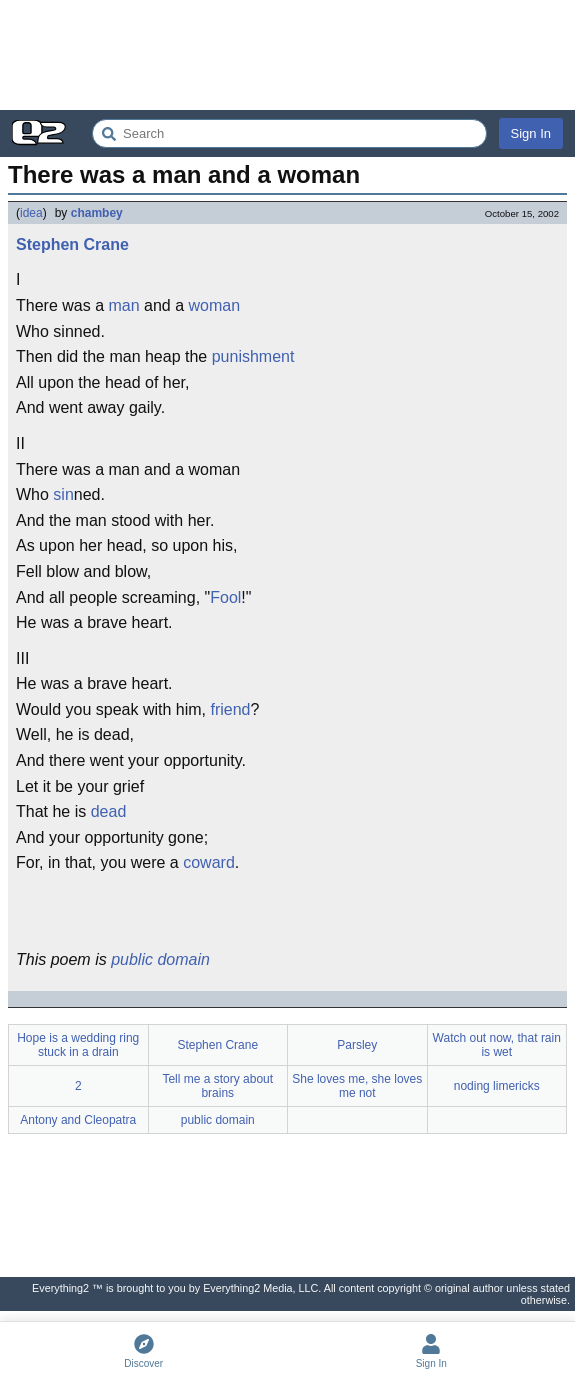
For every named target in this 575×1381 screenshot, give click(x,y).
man (123, 305)
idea (31, 213)
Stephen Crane (72, 244)
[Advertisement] (287, 55)
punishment (253, 356)
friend (230, 709)
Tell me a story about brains (217, 1086)
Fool (225, 597)
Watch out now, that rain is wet (497, 1045)
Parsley (357, 1045)
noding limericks (497, 1086)
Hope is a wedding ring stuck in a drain (78, 1045)
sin (63, 494)
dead (109, 811)
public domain (160, 959)
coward (209, 862)
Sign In (531, 133)
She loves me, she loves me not (357, 1086)
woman (215, 305)
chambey (97, 213)
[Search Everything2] (289, 133)
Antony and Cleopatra (78, 1120)
